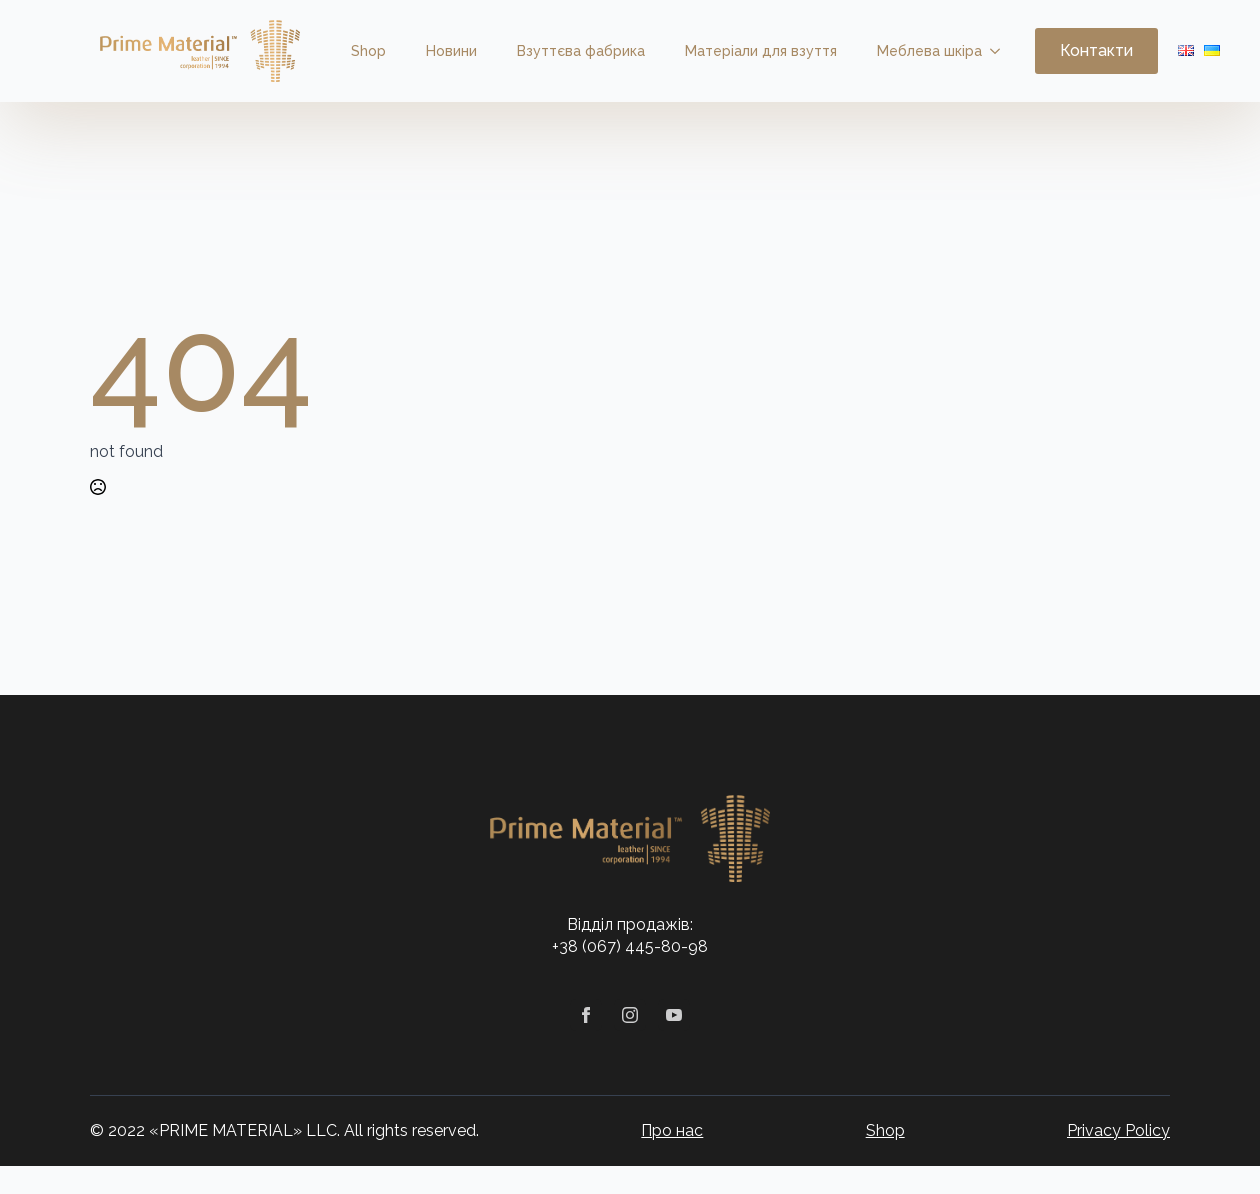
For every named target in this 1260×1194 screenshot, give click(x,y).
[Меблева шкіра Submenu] (1001, 51)
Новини (451, 51)
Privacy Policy (1118, 1130)
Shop (368, 51)
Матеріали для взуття (761, 51)
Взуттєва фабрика (581, 51)
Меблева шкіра (929, 51)
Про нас (672, 1130)
